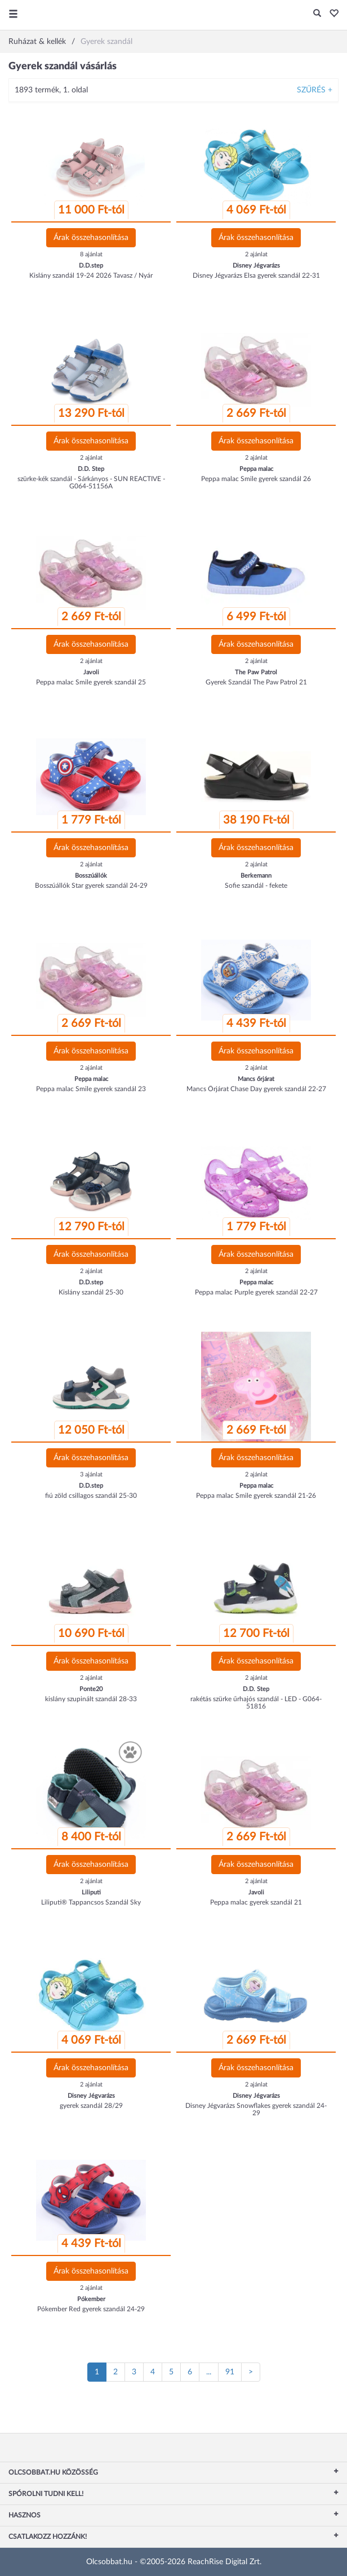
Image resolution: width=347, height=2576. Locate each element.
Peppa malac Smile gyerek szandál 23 (91, 1088)
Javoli (91, 672)
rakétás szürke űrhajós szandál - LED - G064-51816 (256, 1703)
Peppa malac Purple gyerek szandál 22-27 (256, 1292)
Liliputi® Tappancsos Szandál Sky (91, 1902)
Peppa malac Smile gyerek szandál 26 (256, 478)
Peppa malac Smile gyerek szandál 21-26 (256, 1495)
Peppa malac (256, 469)
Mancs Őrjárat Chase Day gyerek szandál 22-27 (256, 1088)
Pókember (91, 2299)
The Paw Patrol (256, 672)
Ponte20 (91, 1689)
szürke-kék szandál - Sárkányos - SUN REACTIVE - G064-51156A (91, 482)
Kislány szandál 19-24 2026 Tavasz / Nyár (91, 275)
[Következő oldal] (250, 2372)
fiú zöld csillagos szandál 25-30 (91, 1495)
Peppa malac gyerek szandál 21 (256, 1902)
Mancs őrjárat (256, 1079)
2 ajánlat (256, 254)
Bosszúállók (91, 876)
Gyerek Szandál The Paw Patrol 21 (256, 682)
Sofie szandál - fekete (256, 885)
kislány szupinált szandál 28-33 (91, 1699)
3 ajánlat (91, 1474)
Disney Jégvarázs (256, 266)
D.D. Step (91, 469)
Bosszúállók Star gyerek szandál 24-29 (91, 885)
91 (229, 2372)
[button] (331, 14)
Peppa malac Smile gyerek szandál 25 (91, 682)
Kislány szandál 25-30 (91, 1292)
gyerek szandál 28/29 (91, 2105)
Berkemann (256, 876)
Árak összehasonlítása (91, 238)
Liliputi (91, 1892)
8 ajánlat (91, 254)
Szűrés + (314, 90)
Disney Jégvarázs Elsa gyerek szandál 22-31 (256, 275)
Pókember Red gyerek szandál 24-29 (91, 2309)
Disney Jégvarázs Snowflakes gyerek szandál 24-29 (256, 2109)
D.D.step (91, 266)
